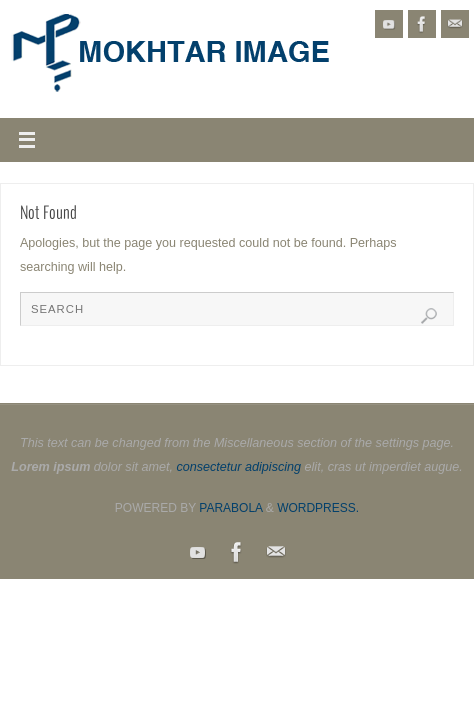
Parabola (230, 508)
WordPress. (318, 508)
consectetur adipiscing (238, 467)
